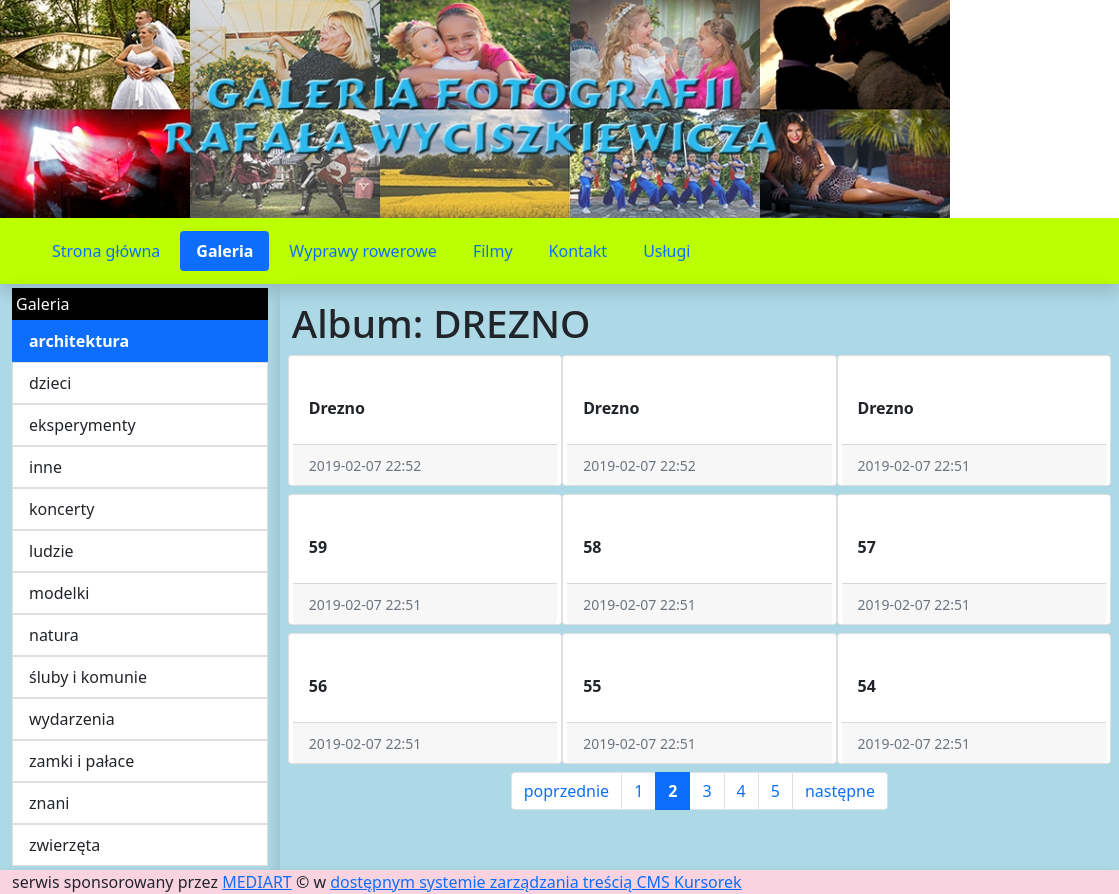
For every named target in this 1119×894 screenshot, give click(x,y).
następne (840, 791)
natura (54, 635)
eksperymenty (82, 425)
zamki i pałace (81, 761)
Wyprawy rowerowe (363, 251)
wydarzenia (72, 719)
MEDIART (257, 882)
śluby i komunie (88, 677)
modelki (59, 593)
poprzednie (566, 791)
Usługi (666, 251)
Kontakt (578, 251)
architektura (79, 341)
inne (45, 467)
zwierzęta (64, 845)
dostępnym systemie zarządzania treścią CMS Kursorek (536, 882)
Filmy (493, 251)
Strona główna (106, 251)
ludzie (51, 551)
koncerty (61, 509)
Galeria (224, 251)
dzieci (50, 383)
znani (49, 803)
